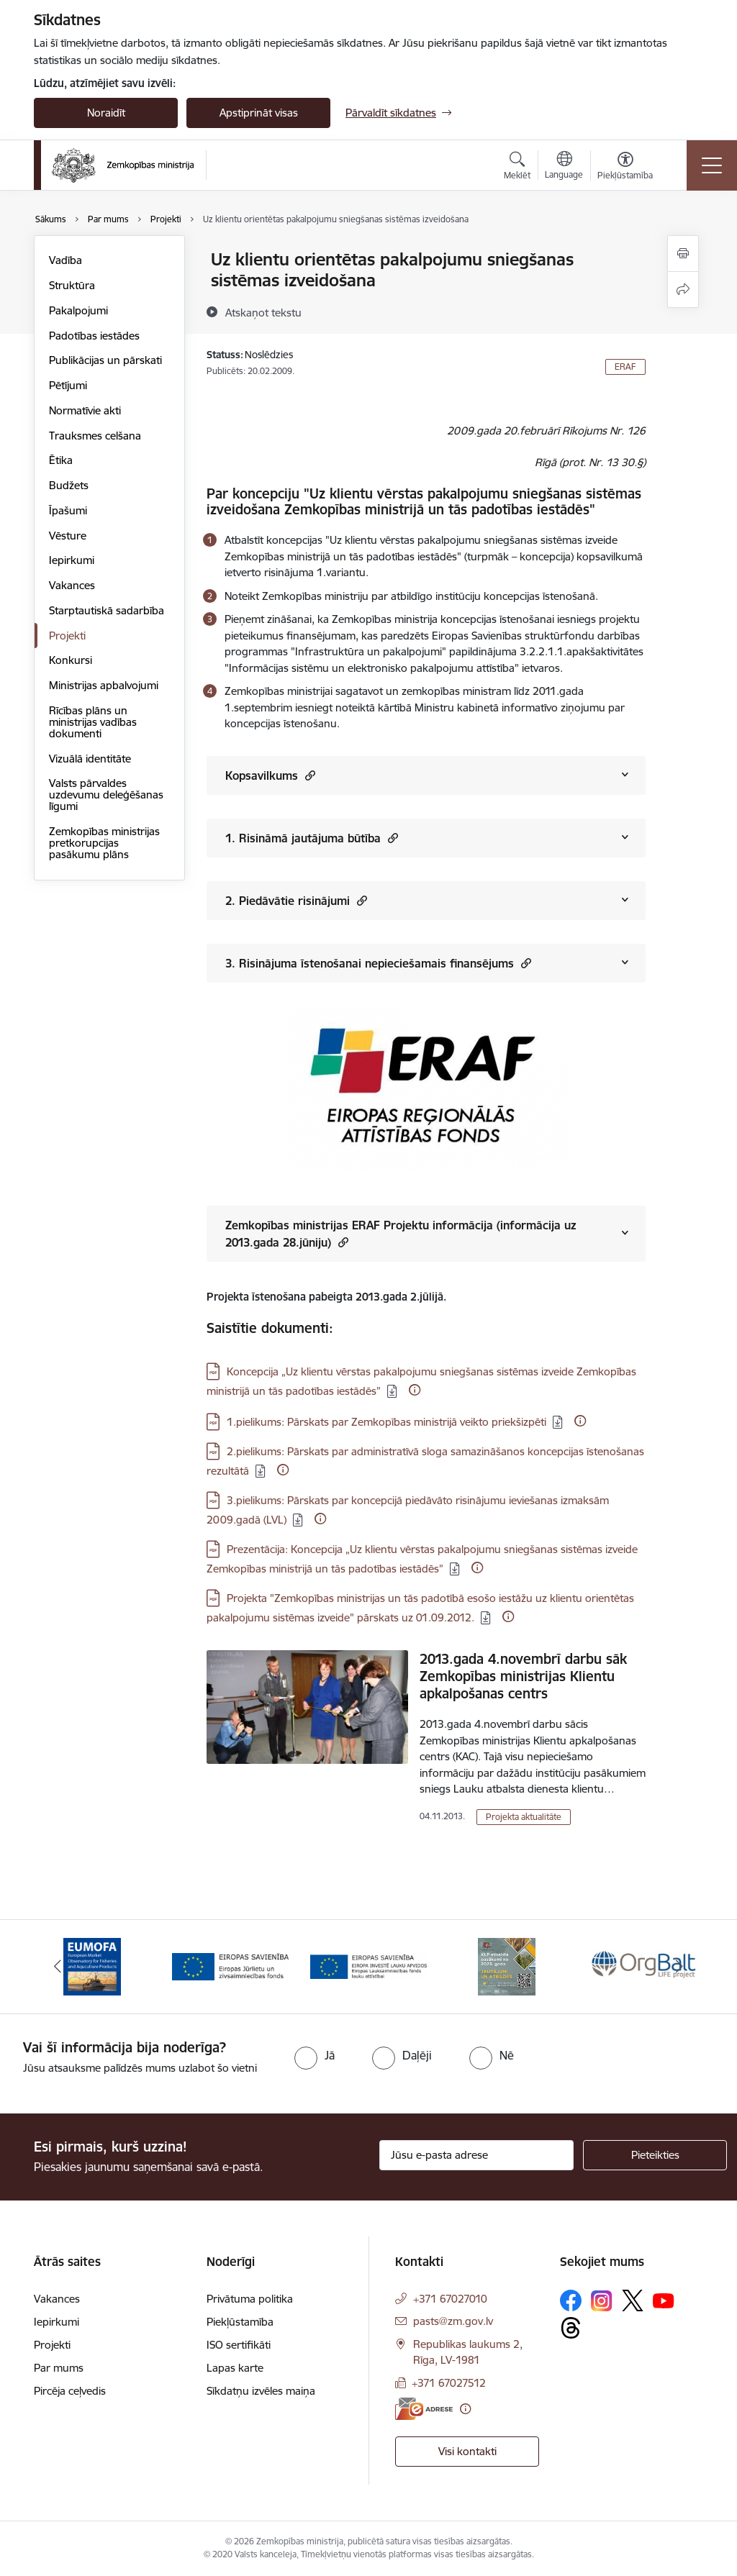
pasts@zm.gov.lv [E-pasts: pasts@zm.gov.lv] (453, 2321)
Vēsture (67, 535)
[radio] (314, 2055)
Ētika (61, 460)
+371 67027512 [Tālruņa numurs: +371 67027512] (449, 2383)
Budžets (69, 485)
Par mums (58, 2368)
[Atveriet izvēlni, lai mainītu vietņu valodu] (564, 166)
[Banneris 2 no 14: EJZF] (230, 1965)
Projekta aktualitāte (523, 1816)
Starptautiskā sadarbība (106, 610)
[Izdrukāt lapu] (683, 253)
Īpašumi (68, 510)
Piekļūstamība (240, 2322)
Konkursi (70, 660)
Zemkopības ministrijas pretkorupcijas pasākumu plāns (104, 842)
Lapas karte (235, 2368)
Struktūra (72, 285)
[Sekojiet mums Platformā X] (632, 2300)
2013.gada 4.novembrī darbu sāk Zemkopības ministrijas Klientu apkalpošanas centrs (523, 1676)
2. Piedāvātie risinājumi (296, 900)
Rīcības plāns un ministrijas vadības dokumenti (93, 722)
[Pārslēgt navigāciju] (712, 165)
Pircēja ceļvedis (70, 2391)
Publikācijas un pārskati (105, 360)
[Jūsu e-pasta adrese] (476, 2155)
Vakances (72, 585)
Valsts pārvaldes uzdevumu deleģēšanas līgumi (106, 794)
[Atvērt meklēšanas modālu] (517, 167)
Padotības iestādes (94, 335)
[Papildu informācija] (414, 1390)
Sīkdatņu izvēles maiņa (261, 2391)
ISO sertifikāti (239, 2345)
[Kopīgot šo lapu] (683, 289)
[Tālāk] (679, 1966)
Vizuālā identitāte (90, 758)
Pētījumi (68, 385)
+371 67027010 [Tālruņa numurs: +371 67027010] (450, 2299)
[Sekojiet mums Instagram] (601, 2300)
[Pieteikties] (655, 2155)
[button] (308, 775)
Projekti (67, 635)
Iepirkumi (71, 560)
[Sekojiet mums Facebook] (571, 2300)
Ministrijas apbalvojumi (103, 685)
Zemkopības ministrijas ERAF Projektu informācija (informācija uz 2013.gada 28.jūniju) (401, 1234)
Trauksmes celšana (95, 435)
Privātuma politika (250, 2299)
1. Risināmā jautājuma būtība (311, 837)
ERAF (625, 366)
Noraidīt (106, 112)
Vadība (65, 260)
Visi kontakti (467, 2451)
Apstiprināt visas (259, 112)
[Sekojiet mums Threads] (571, 2328)
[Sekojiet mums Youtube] (663, 2299)
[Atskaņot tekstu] (263, 312)
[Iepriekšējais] (57, 1966)
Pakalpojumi (78, 310)
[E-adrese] (424, 2409)
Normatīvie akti (85, 410)
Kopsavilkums (270, 775)
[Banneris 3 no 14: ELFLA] (368, 1965)
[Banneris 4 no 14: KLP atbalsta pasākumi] (506, 1965)
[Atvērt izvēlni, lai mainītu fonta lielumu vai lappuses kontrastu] (625, 167)
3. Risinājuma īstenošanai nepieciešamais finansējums (378, 962)
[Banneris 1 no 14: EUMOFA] (92, 1965)
